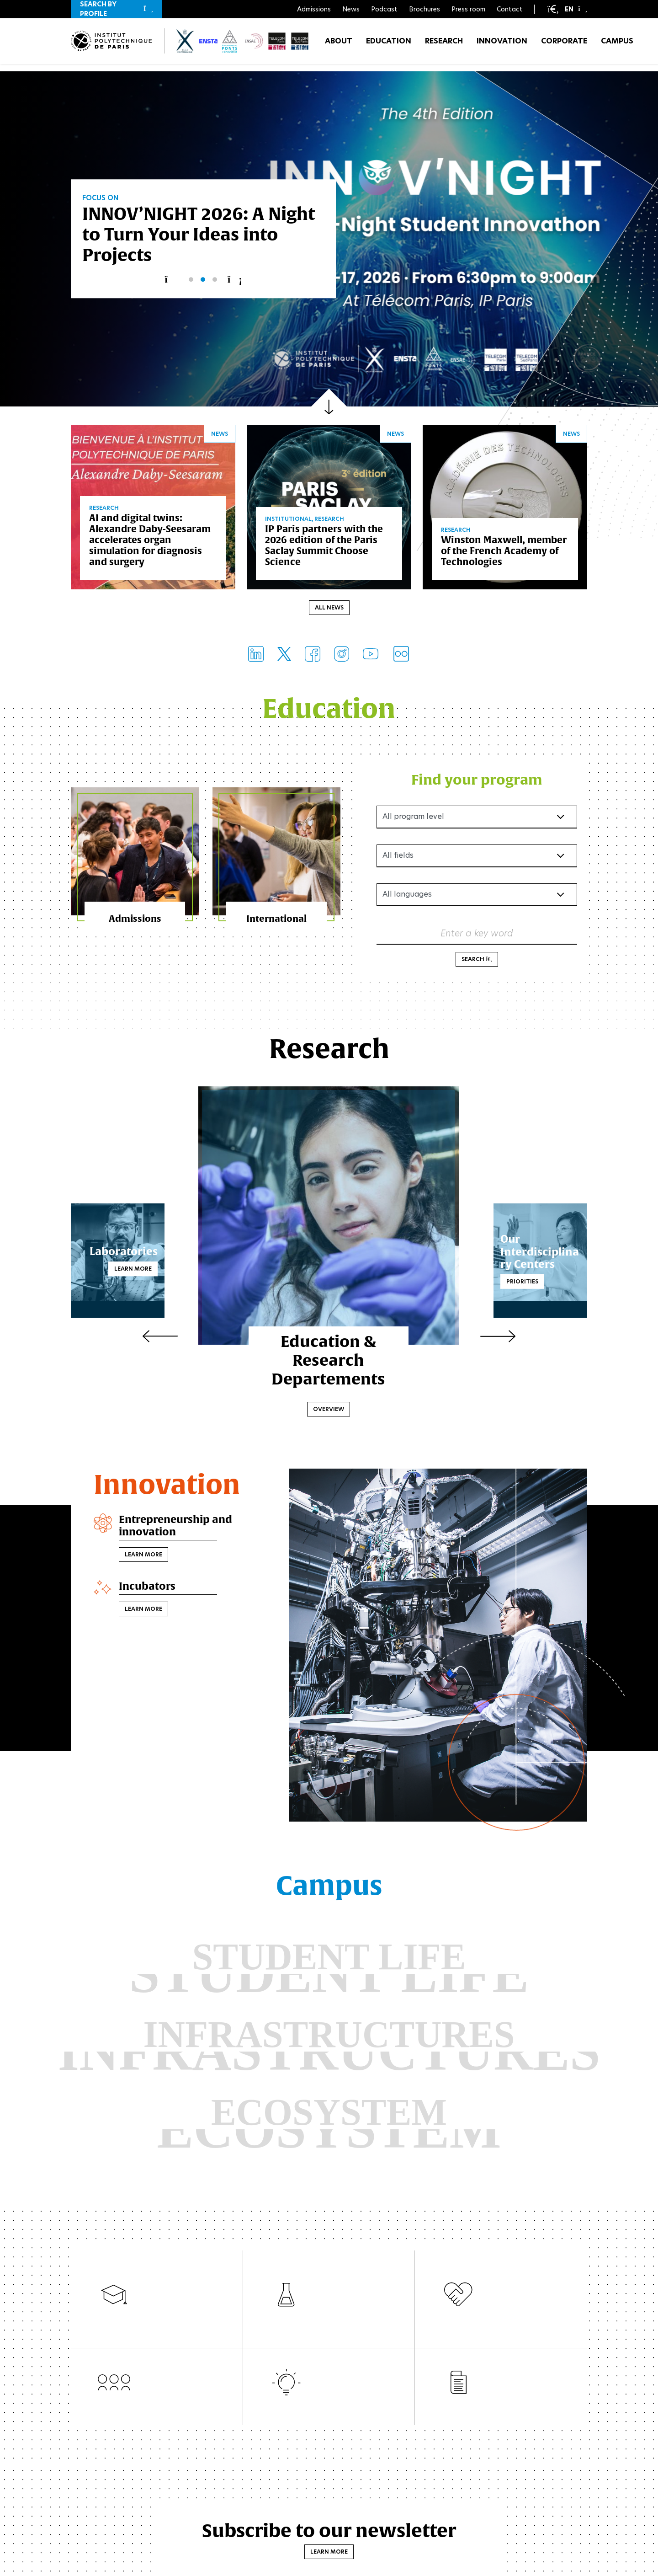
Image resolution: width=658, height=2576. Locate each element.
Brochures (424, 9)
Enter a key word (476, 935)
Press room (468, 9)
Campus (617, 45)
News (351, 9)
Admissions (314, 9)
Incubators (149, 1590)
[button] (116, 9)
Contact (510, 9)
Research (444, 45)
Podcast (384, 9)
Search (477, 961)
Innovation (502, 45)
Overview (329, 1411)
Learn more (153, 1270)
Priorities (502, 1283)
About (338, 45)
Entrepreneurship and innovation (180, 1529)
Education (388, 45)
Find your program (476, 781)
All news (329, 609)
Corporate (564, 45)
